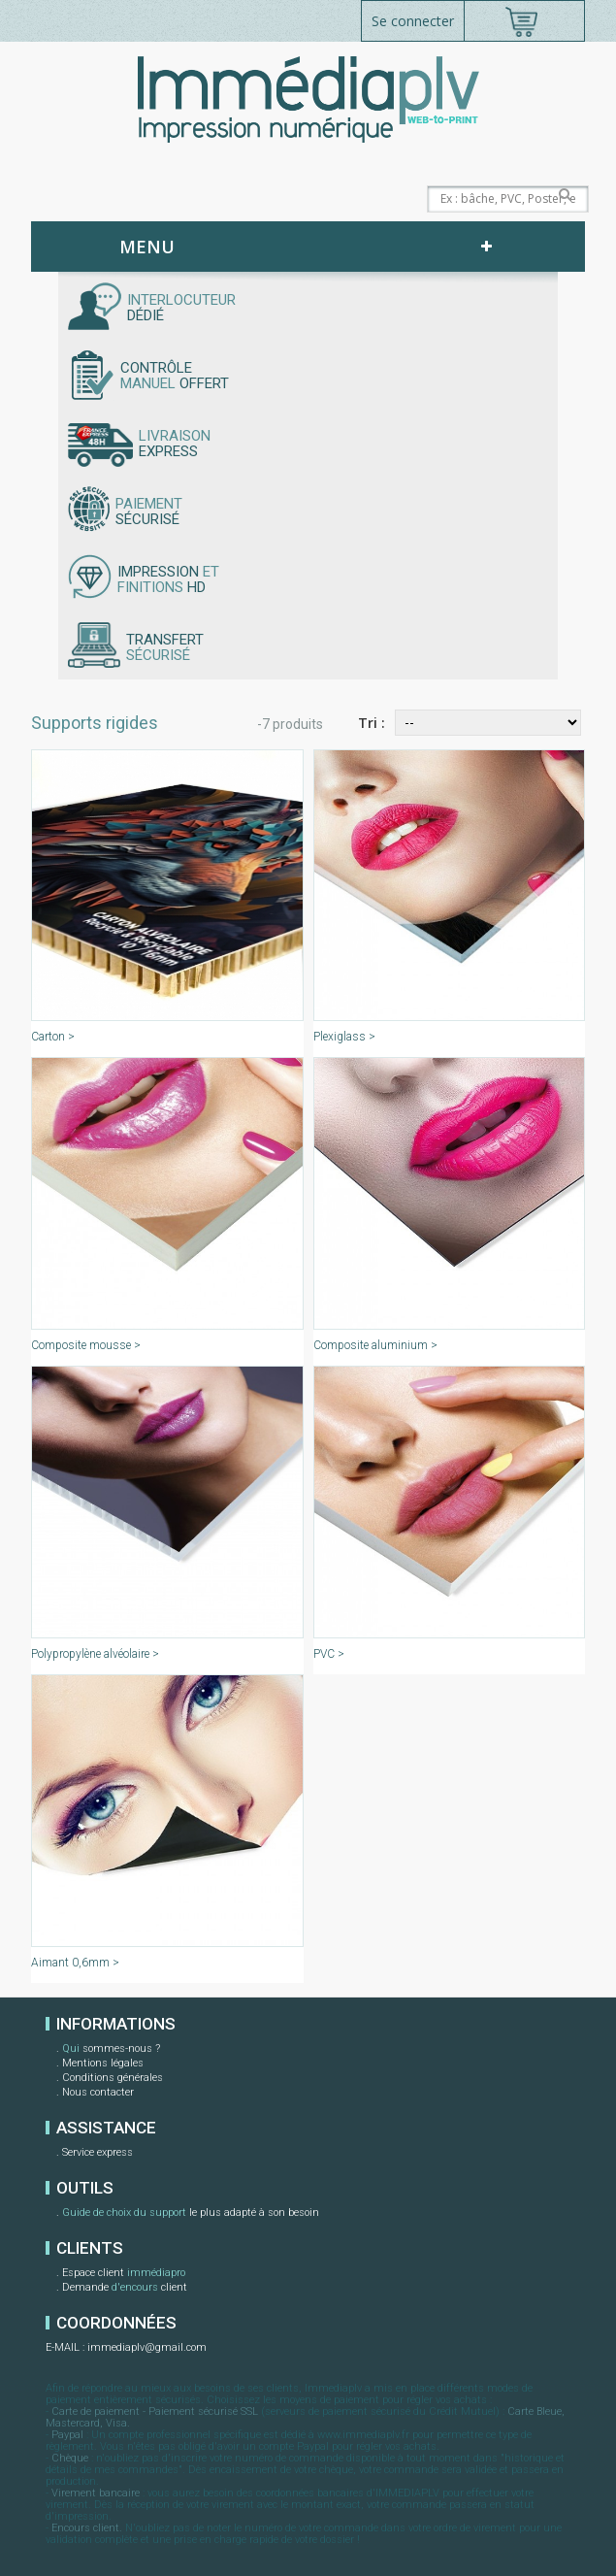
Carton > (53, 1036)
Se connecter (413, 21)
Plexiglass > (344, 1036)
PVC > (328, 1654)
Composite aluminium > (375, 1345)
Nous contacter (98, 2092)
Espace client (123, 2274)
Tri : (371, 722)
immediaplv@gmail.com (147, 2347)
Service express (97, 2152)
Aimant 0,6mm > (75, 1962)
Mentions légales (103, 2063)
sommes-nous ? (111, 2050)
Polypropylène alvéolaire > (95, 1654)
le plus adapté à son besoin (190, 2214)
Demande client (124, 2288)
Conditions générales (112, 2077)
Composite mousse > (86, 1345)
